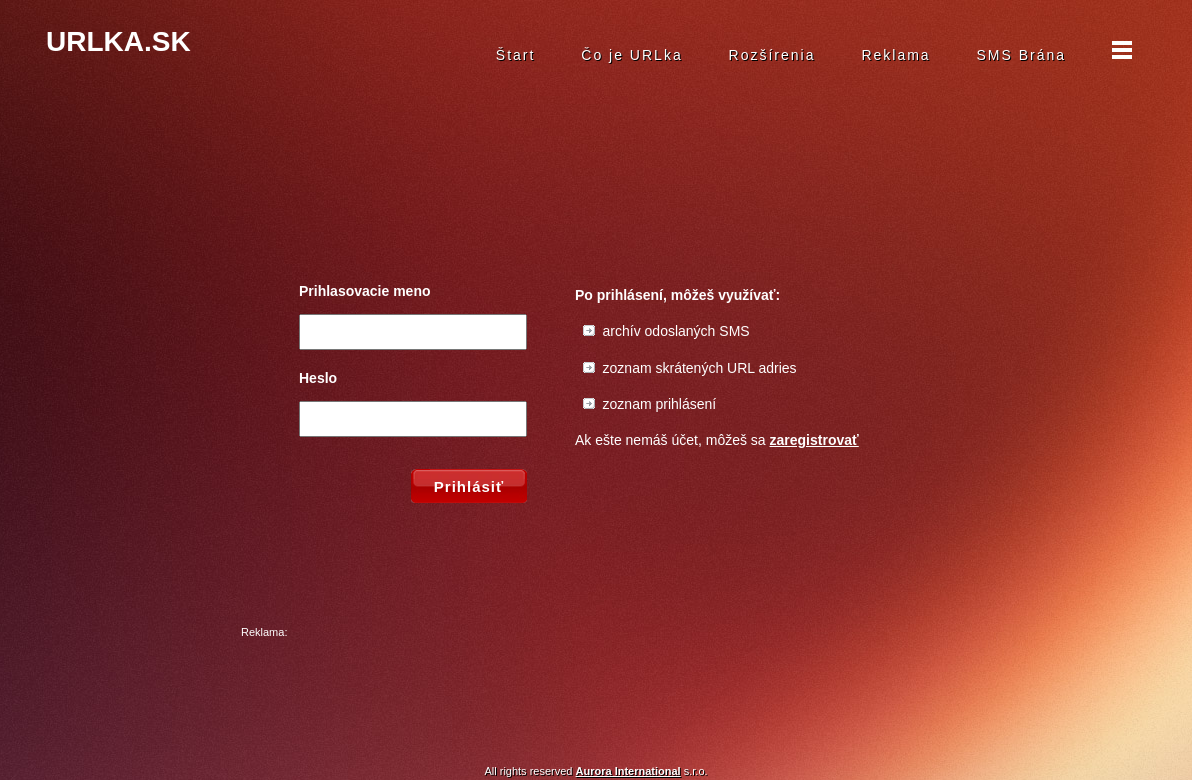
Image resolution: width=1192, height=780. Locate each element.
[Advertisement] (596, 687)
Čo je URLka (631, 55)
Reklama (895, 55)
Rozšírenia (772, 55)
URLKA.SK (118, 41)
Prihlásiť (469, 486)
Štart (516, 55)
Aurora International (628, 771)
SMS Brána (1022, 55)
